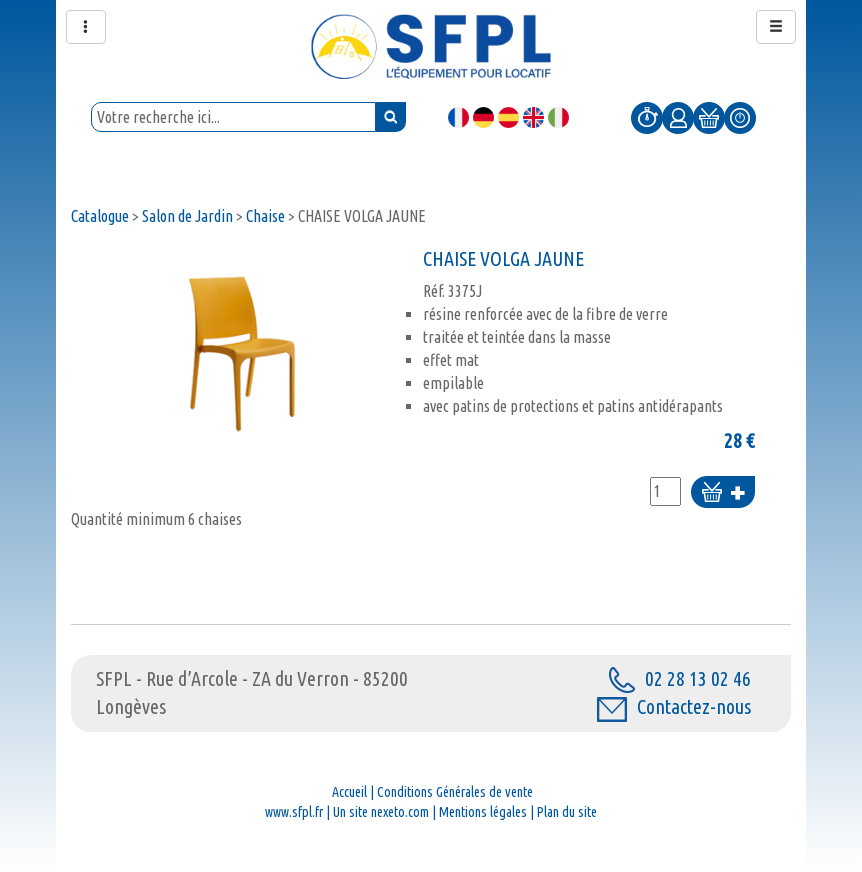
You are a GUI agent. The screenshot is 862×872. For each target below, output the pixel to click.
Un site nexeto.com (381, 812)
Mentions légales (483, 812)
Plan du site (567, 812)
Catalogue (100, 216)
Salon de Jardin (187, 216)
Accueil (349, 792)
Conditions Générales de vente (455, 792)
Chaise (265, 216)
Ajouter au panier (723, 493)
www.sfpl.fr (294, 812)
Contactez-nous (674, 706)
